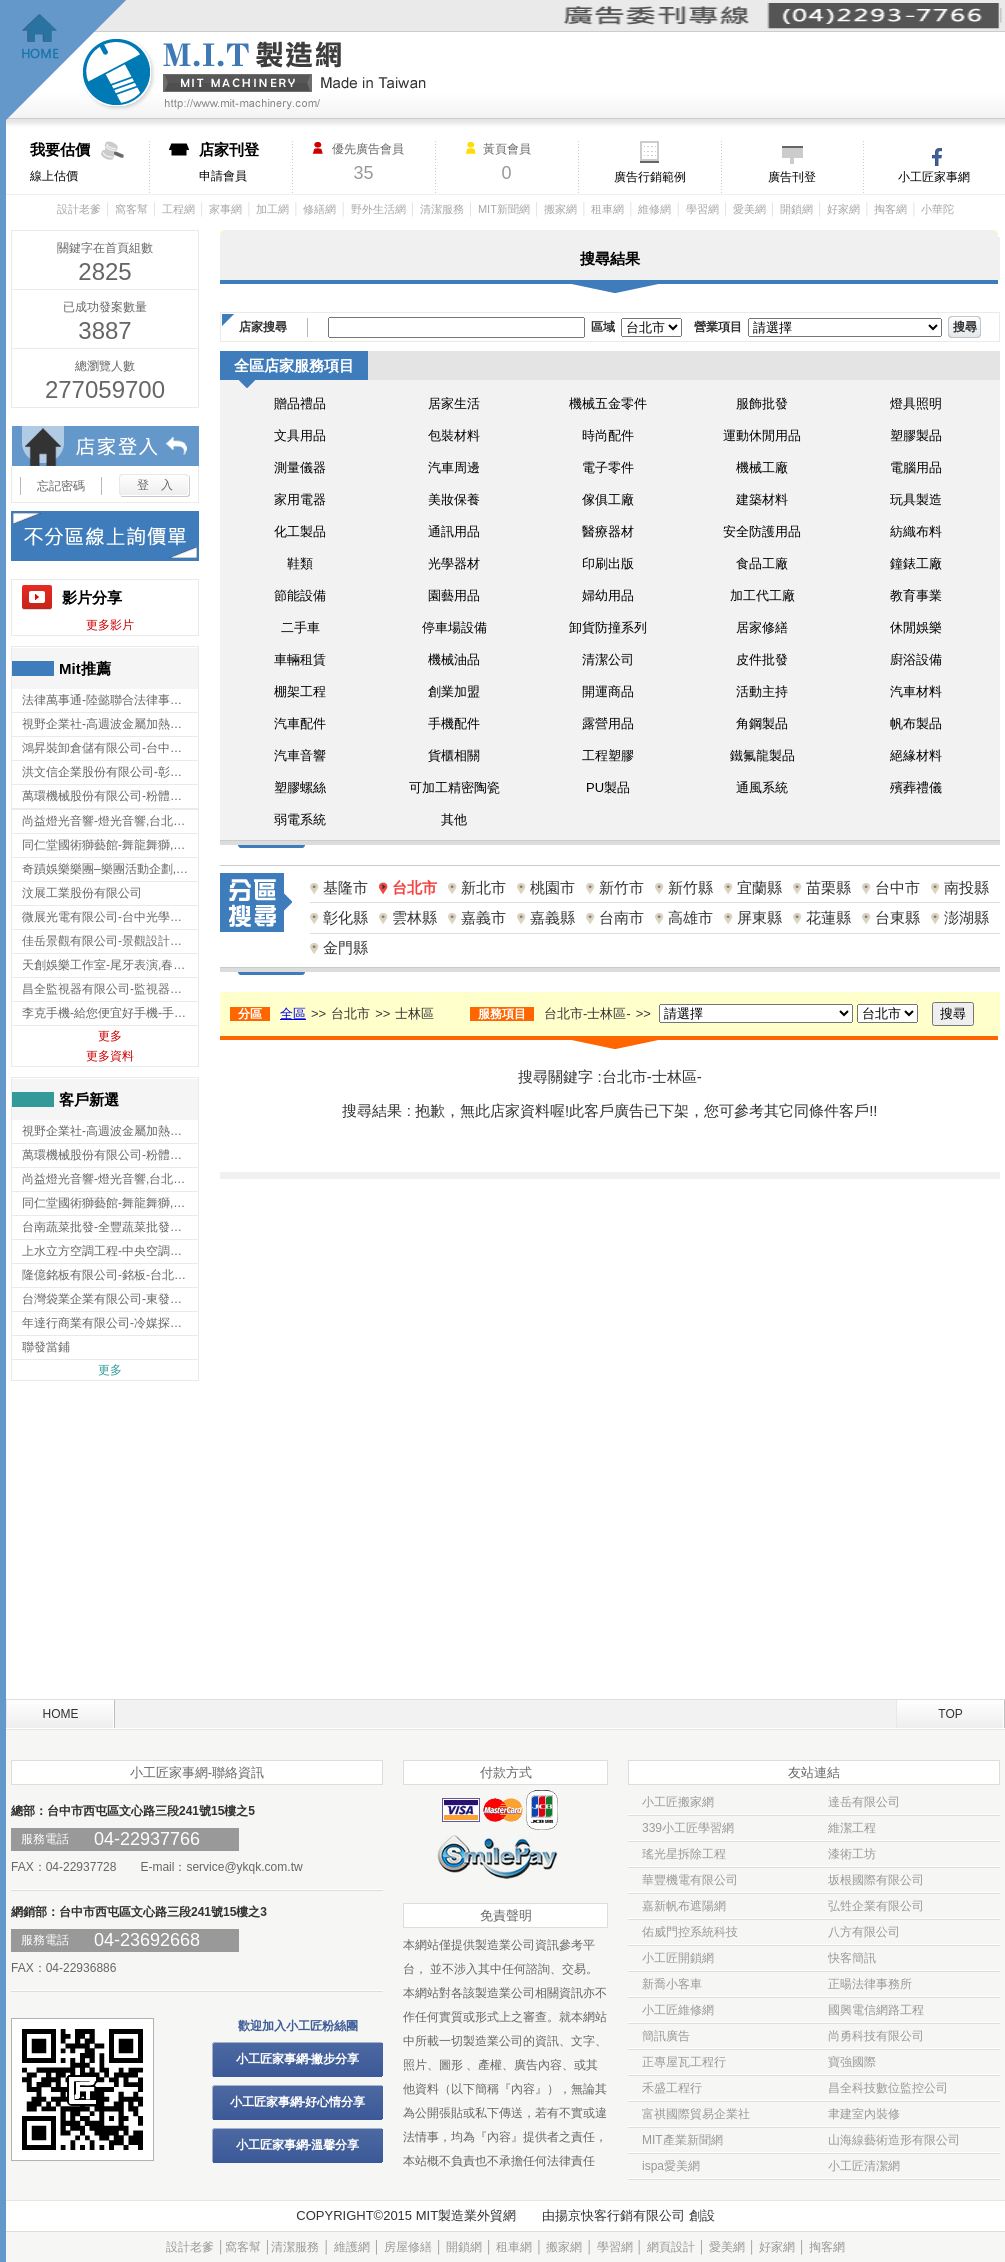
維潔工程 (852, 1828)
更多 (110, 1036)
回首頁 (66, 60)
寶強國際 (852, 2062)
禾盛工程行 (672, 2088)
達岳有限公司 (864, 1802)
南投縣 (966, 887)
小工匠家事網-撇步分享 (298, 2059)
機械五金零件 (608, 403)
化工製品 (300, 531)
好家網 (843, 209)
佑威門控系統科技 (690, 1932)
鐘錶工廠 (916, 563)
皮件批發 (762, 659)
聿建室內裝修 (864, 2114)
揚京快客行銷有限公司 (620, 2215)
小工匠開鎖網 (678, 1958)
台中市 (897, 887)
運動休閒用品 (762, 435)
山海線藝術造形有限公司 (894, 2140)
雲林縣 (414, 917)
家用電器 (300, 499)
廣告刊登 (792, 177)
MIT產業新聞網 (682, 2140)
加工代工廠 (762, 595)
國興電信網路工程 (876, 2010)
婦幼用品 (608, 595)
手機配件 (454, 723)
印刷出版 (608, 563)
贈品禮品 (300, 403)
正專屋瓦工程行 (684, 2062)
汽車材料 (916, 691)
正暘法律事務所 (870, 1984)
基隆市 (345, 887)
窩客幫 (131, 209)
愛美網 (749, 209)
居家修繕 (762, 627)
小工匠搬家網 (678, 1802)
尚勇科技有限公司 (876, 2036)
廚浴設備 (916, 659)
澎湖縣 (966, 917)
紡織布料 (916, 531)
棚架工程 (300, 691)
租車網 (607, 209)
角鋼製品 (762, 723)
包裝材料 (454, 435)
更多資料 (110, 1056)
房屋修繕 (408, 2247)
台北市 (414, 887)
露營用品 (608, 723)
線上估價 (89, 162)
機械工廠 (762, 467)
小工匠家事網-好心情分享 (298, 2102)
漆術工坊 (852, 1854)
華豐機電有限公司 (690, 1880)
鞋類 (300, 563)
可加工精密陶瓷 (454, 787)
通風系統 (762, 787)
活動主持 (762, 691)
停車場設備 (454, 627)
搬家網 (560, 209)
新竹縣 (690, 887)
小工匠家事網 (934, 177)
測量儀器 (300, 467)
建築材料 (762, 499)
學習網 (702, 209)
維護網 (352, 2247)
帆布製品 (916, 723)
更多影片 (110, 625)
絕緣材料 (916, 755)
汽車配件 (300, 723)
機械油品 (454, 659)
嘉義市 (483, 917)
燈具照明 (916, 403)
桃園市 (552, 887)
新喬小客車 (672, 1984)
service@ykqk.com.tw (244, 1867)
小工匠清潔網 (864, 2166)
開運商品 (608, 691)
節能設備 (300, 595)
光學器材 (454, 563)
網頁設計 (671, 2247)
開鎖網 (796, 209)
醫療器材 (608, 531)
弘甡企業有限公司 (876, 1906)
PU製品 (608, 787)
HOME (61, 1714)
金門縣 (345, 947)
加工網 (272, 209)
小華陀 (937, 209)
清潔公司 (608, 659)
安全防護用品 (762, 531)
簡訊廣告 (666, 2036)
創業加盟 (454, 691)
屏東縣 (759, 917)
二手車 (300, 627)
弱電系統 (300, 819)
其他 (454, 819)
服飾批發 (762, 403)
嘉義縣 (552, 917)
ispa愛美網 (671, 2166)
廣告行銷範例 (650, 177)
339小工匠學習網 (688, 1828)
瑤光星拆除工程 (684, 1854)
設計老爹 (79, 209)
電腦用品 (916, 467)
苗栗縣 (828, 887)
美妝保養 (454, 499)
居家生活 (454, 403)
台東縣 (897, 917)
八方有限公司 (864, 1932)
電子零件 (608, 467)
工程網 (178, 209)
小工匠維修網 (678, 2010)
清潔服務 (442, 209)
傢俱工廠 (608, 499)
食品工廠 (762, 563)
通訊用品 (454, 531)
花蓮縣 (828, 917)
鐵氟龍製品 (762, 755)
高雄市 (690, 917)
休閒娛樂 (916, 627)
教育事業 (916, 595)
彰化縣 (345, 917)
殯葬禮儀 (916, 787)
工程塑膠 (608, 755)
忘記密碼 (61, 486)
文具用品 (300, 435)
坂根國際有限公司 (876, 1880)
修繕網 (319, 209)
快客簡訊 (852, 1958)
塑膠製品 (916, 435)
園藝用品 (454, 595)
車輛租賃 (300, 659)
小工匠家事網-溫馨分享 (298, 2145)
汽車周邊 (454, 467)
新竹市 (621, 887)
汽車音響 (300, 755)
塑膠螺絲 (300, 787)
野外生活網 (378, 209)
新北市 (483, 887)
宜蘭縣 (759, 887)
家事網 (225, 209)
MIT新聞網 (504, 209)
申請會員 (245, 162)
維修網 (654, 209)
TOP (950, 1714)
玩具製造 (916, 499)
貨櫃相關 (454, 755)
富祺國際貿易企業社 (696, 2114)
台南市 (621, 917)
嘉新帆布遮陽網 (684, 1906)
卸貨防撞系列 (608, 627)
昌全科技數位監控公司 (888, 2088)
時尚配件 (608, 435)
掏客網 (890, 209)
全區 (293, 1013)
